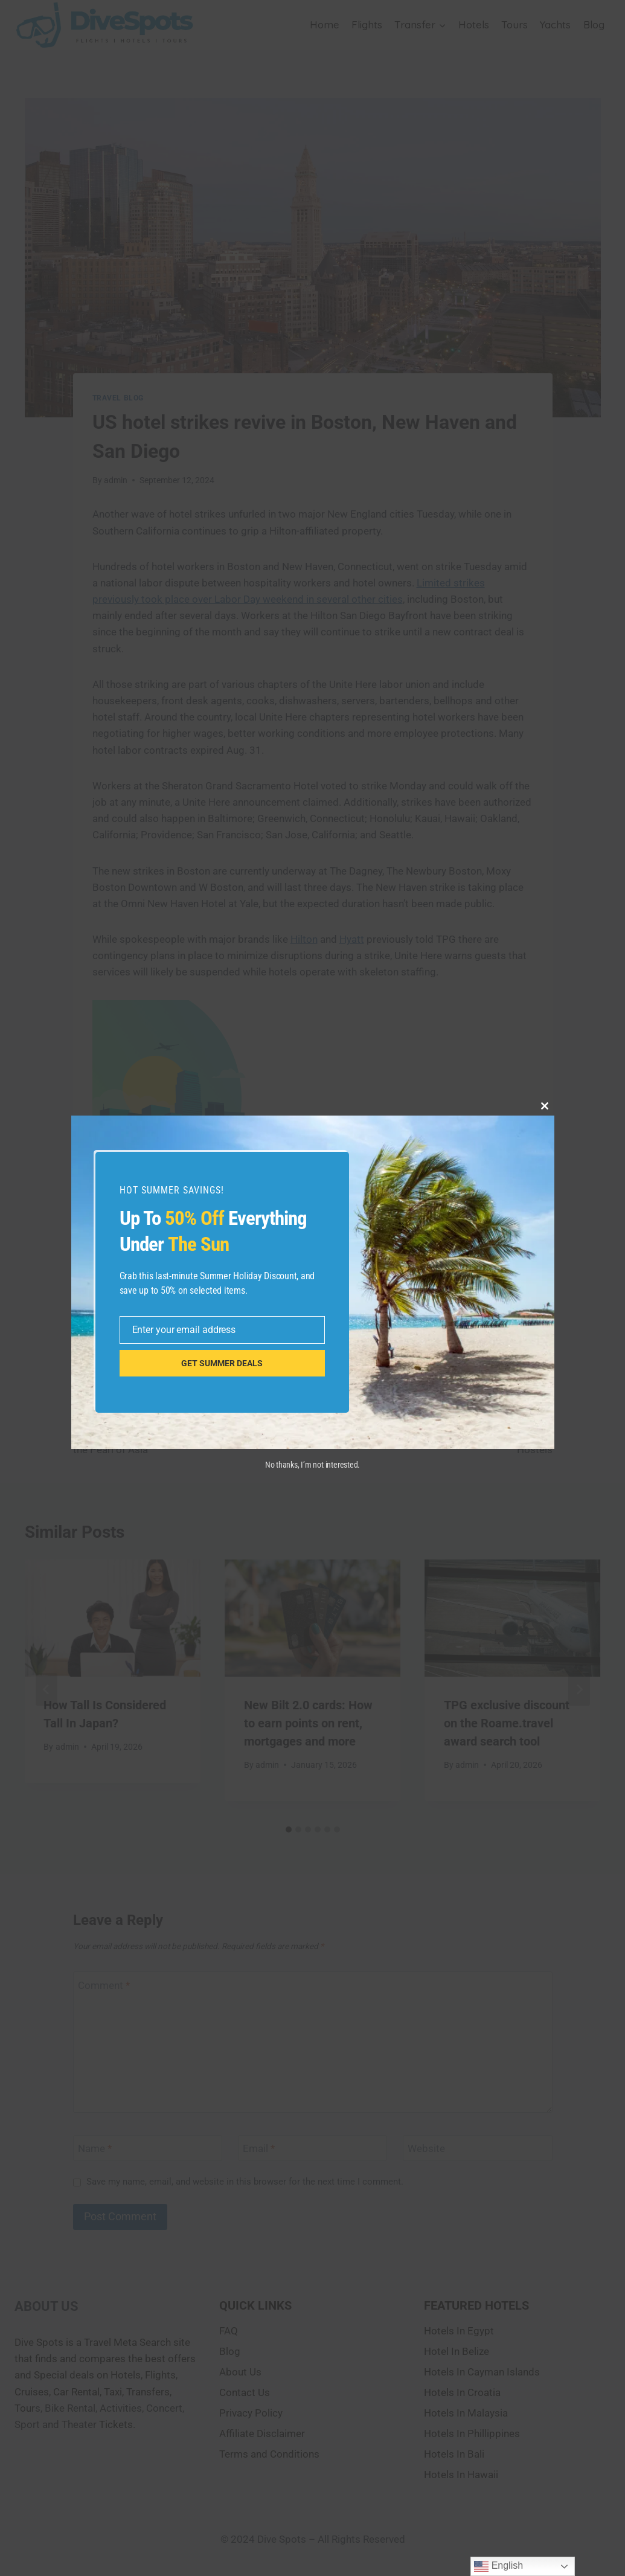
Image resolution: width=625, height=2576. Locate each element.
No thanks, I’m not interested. (312, 1464)
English (498, 2566)
